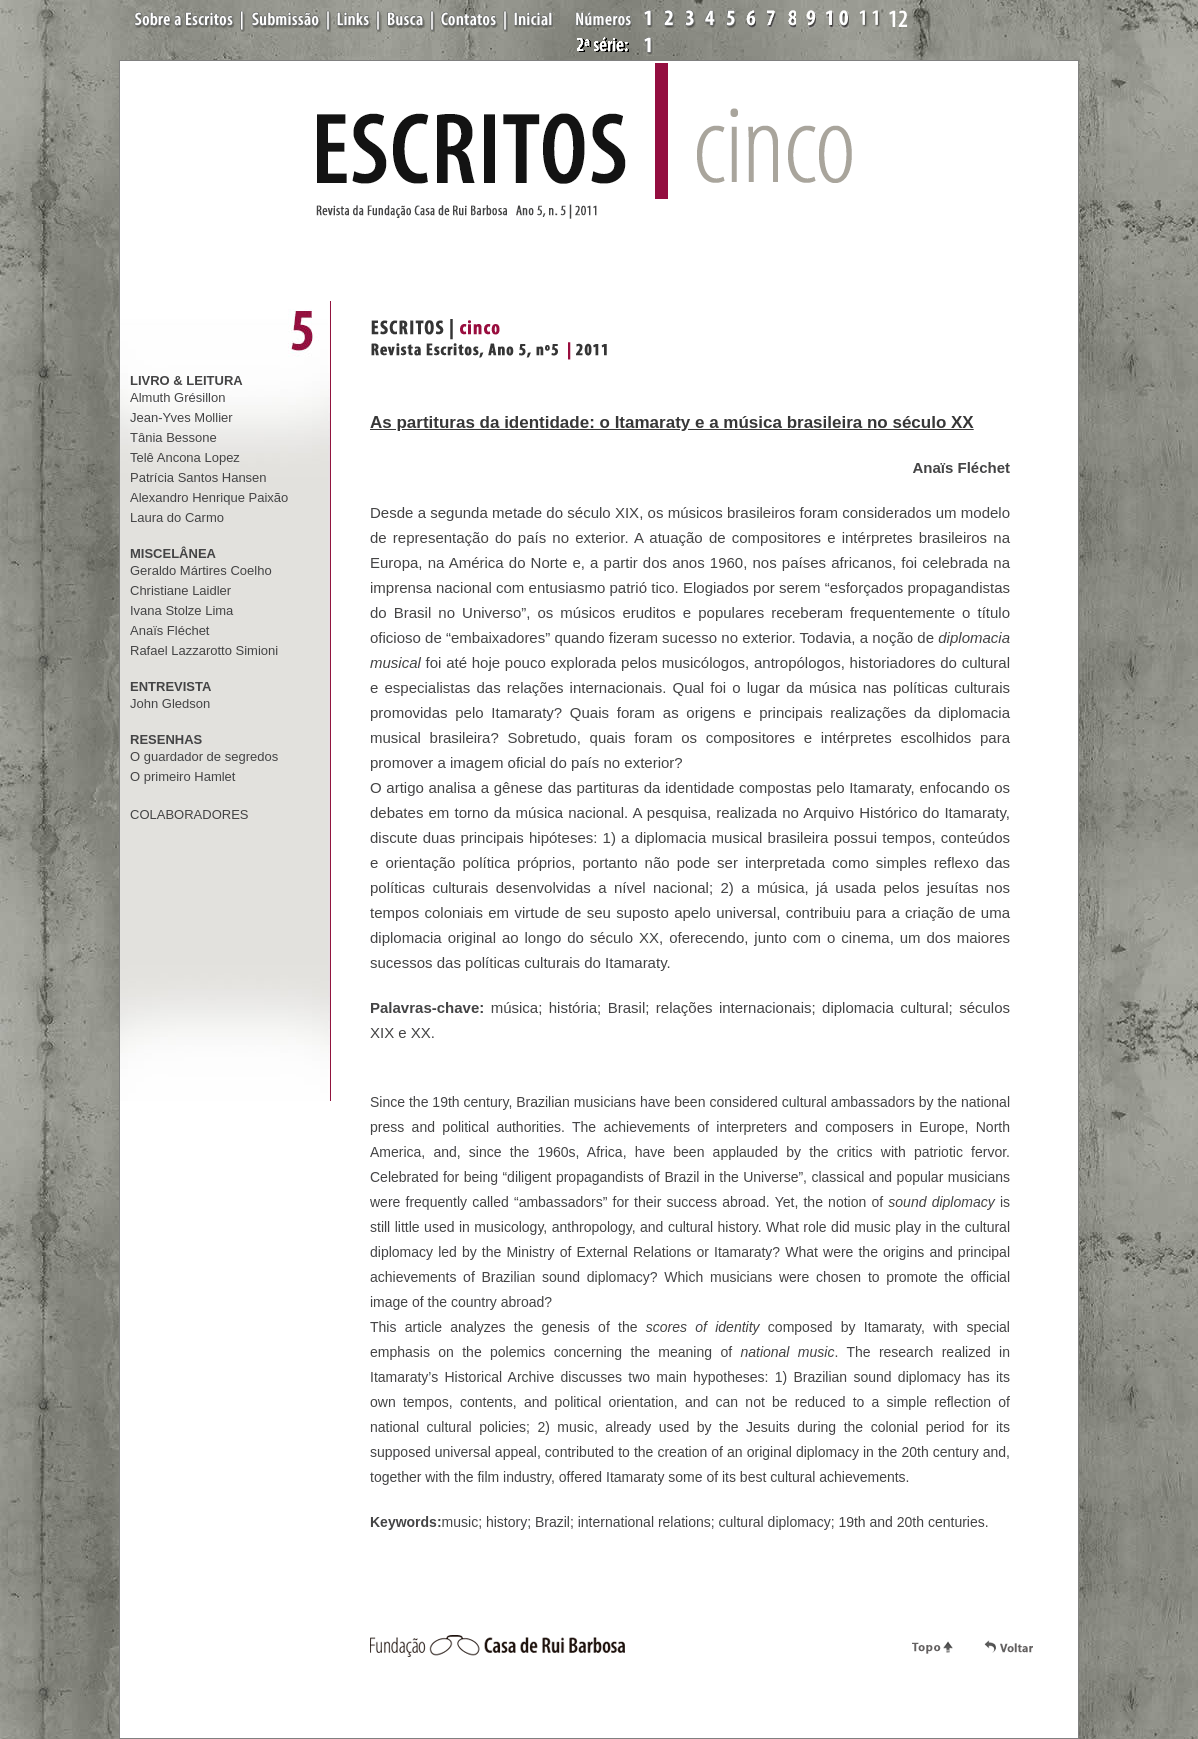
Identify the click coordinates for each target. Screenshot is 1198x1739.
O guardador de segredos (204, 756)
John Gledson (170, 703)
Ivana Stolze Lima (181, 610)
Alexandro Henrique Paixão (209, 497)
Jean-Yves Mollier (181, 417)
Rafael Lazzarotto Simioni (204, 650)
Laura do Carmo (177, 517)
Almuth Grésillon (177, 397)
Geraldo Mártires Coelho (201, 570)
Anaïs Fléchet (170, 630)
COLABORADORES (189, 814)
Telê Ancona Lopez (185, 457)
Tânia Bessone (173, 437)
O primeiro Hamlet (182, 776)
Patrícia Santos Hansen (198, 477)
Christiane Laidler (180, 590)
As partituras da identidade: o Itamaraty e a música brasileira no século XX (672, 422)
